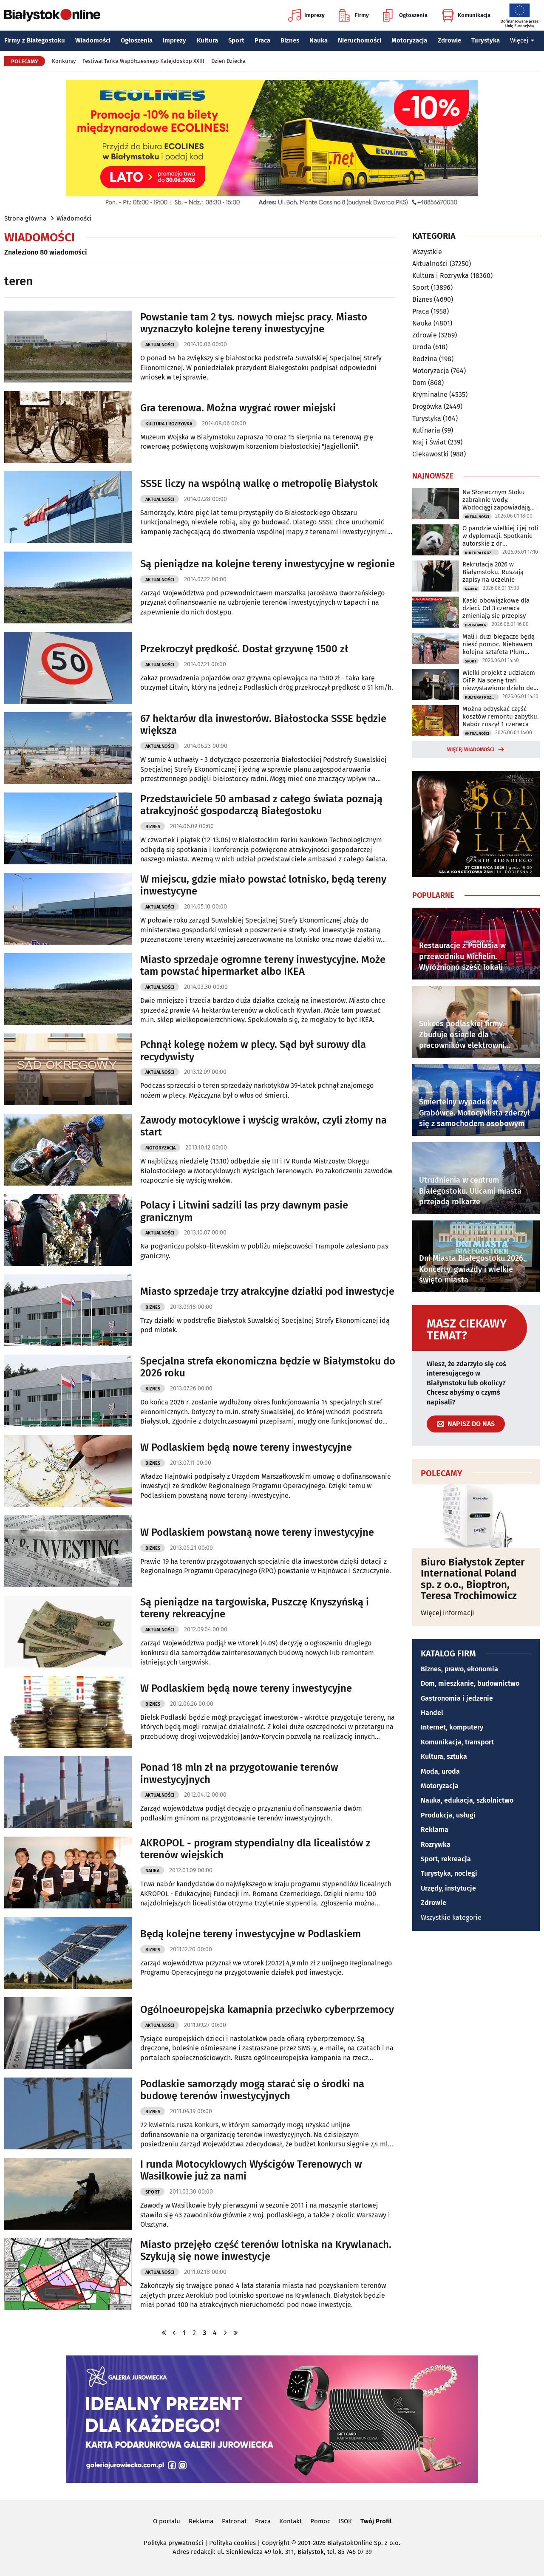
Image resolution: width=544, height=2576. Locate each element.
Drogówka (427, 406)
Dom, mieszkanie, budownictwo (470, 1683)
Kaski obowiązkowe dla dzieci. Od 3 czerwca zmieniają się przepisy (496, 608)
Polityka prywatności (173, 2543)
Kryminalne (430, 395)
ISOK (345, 2521)
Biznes (289, 40)
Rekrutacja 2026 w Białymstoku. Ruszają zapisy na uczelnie (493, 571)
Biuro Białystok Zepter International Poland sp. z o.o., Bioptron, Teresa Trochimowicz (473, 1579)
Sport (236, 40)
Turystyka (485, 40)
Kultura (207, 40)
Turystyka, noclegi (449, 1873)
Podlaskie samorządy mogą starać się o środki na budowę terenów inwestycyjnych (252, 2090)
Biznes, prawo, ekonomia (459, 1669)
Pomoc (320, 2521)
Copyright (275, 2543)
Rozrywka (435, 1844)
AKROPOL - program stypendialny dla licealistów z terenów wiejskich (255, 1849)
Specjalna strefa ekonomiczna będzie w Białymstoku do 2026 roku (267, 1367)
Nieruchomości (359, 40)
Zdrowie (449, 40)
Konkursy (64, 61)
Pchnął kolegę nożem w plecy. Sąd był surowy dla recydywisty (253, 1051)
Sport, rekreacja (446, 1859)
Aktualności (159, 345)
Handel (432, 1713)
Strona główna (25, 218)
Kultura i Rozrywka (168, 424)
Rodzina (424, 359)
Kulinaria (426, 430)
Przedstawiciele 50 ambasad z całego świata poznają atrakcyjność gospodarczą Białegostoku (261, 805)
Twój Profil (375, 2521)
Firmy (354, 15)
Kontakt (290, 2521)
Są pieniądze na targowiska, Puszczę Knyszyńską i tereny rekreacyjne (254, 1608)
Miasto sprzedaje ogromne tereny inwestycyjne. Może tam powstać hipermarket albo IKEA (262, 966)
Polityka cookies (232, 2543)
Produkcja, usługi (448, 1815)
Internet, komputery (452, 1727)
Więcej (522, 40)
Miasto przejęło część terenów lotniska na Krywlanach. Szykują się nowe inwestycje (265, 2251)
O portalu (166, 2521)
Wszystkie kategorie (451, 1918)
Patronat (234, 2521)
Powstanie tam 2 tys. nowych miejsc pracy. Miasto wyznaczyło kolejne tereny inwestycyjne (253, 323)
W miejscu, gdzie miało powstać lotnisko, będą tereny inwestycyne (263, 885)
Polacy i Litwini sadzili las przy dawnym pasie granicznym (244, 1211)
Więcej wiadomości (471, 750)
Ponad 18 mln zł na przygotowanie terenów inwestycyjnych (239, 1773)
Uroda (421, 347)
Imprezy (306, 15)
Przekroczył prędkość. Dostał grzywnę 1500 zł (244, 649)
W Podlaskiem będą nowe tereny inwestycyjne (246, 1447)
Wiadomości (92, 40)
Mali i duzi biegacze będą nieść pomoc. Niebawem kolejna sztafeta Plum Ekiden (498, 644)
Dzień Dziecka (228, 61)
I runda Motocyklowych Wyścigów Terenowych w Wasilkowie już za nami (251, 2170)
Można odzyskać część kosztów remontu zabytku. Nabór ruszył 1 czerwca (500, 716)
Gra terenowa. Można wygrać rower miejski (238, 408)
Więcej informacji (447, 1613)
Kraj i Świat (429, 442)
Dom (419, 383)
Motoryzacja (409, 40)
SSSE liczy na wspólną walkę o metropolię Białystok (259, 484)
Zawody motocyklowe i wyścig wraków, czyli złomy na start (263, 1126)
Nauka (318, 40)
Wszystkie (427, 252)
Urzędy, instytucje (448, 1888)
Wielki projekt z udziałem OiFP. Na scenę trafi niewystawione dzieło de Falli (498, 680)
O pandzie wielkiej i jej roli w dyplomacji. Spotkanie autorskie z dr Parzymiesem (500, 535)
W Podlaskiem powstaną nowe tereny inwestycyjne (257, 1532)
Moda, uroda (440, 1771)
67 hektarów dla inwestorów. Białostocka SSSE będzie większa (263, 725)
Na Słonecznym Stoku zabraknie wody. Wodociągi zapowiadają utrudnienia (496, 499)
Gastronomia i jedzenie (457, 1698)
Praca (262, 40)
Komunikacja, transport (457, 1742)
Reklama (434, 1830)
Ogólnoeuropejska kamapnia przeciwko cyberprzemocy (267, 2010)
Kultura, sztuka (444, 1756)
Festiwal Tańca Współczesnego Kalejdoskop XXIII (143, 61)
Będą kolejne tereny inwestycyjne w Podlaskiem (250, 1934)
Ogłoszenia (405, 15)
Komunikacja (466, 15)
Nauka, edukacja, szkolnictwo (467, 1800)
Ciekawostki (430, 454)
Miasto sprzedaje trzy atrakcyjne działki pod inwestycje (267, 1291)
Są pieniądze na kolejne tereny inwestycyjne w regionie (267, 564)
